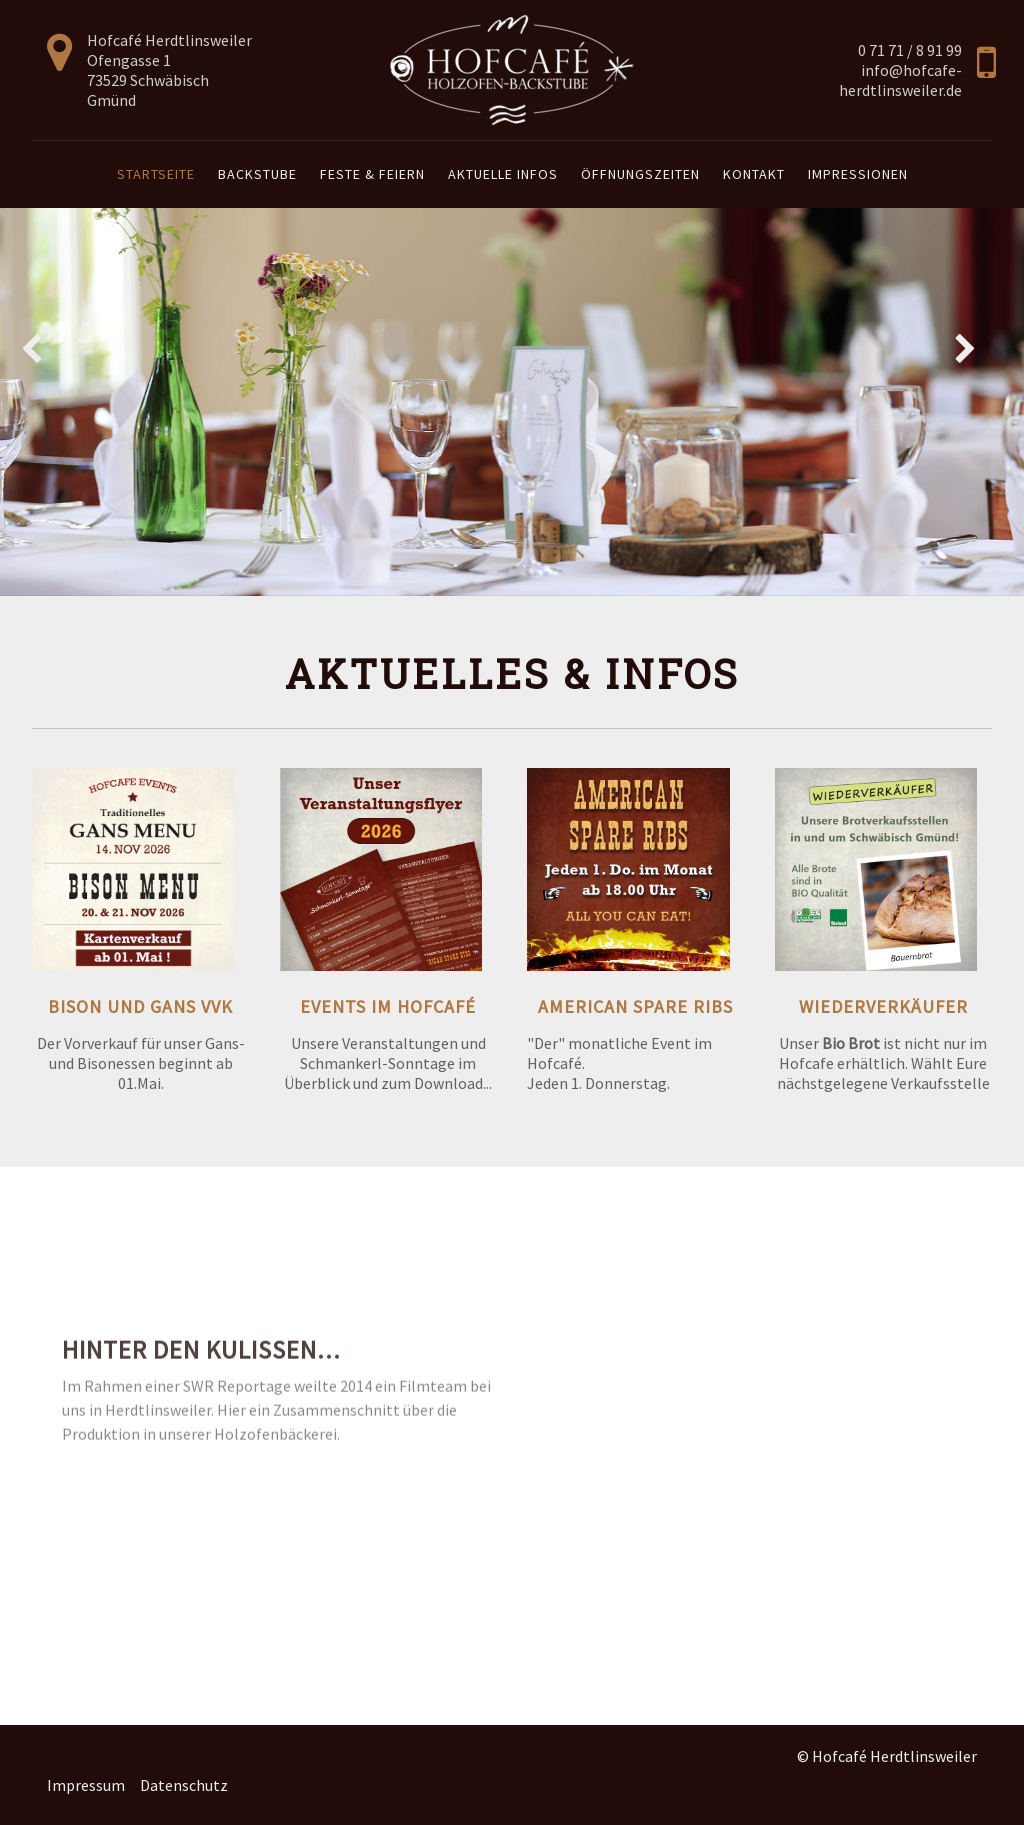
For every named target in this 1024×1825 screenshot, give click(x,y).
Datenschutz (184, 1785)
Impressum (86, 1785)
